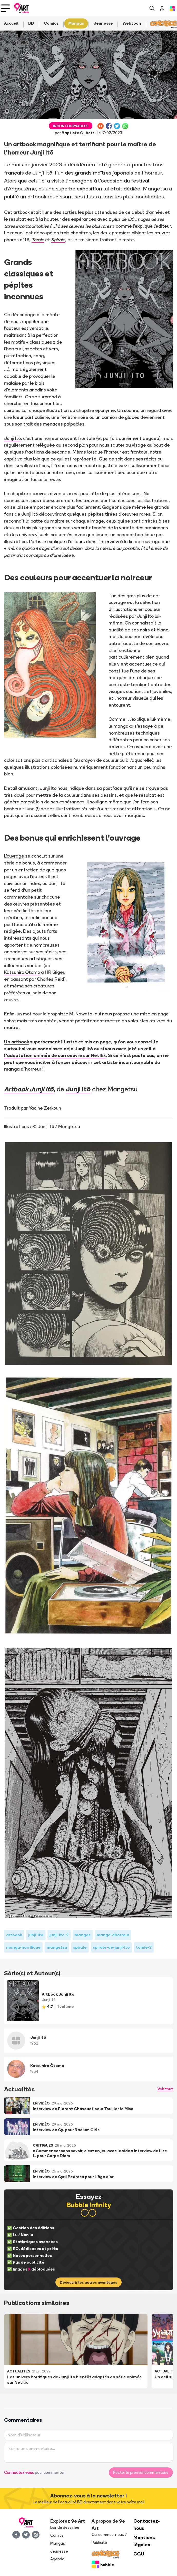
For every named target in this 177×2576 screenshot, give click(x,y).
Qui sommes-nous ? (109, 2534)
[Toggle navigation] (5, 8)
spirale (80, 1947)
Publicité (99, 2542)
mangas (83, 1935)
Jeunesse (59, 2551)
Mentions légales (144, 2541)
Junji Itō (12, 438)
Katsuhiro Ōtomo (22, 972)
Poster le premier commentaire (141, 2472)
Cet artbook (17, 212)
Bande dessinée (64, 2527)
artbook (14, 1935)
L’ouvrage (14, 856)
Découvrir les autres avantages (88, 2282)
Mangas (57, 2543)
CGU (138, 2554)
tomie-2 (144, 1947)
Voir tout (165, 2089)
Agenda (57, 2558)
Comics (57, 2535)
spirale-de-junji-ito (111, 1947)
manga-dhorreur (113, 1935)
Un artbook (16, 1041)
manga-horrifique (23, 1947)
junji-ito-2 (59, 1935)
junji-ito (35, 1935)
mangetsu (57, 1947)
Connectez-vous (19, 2472)
